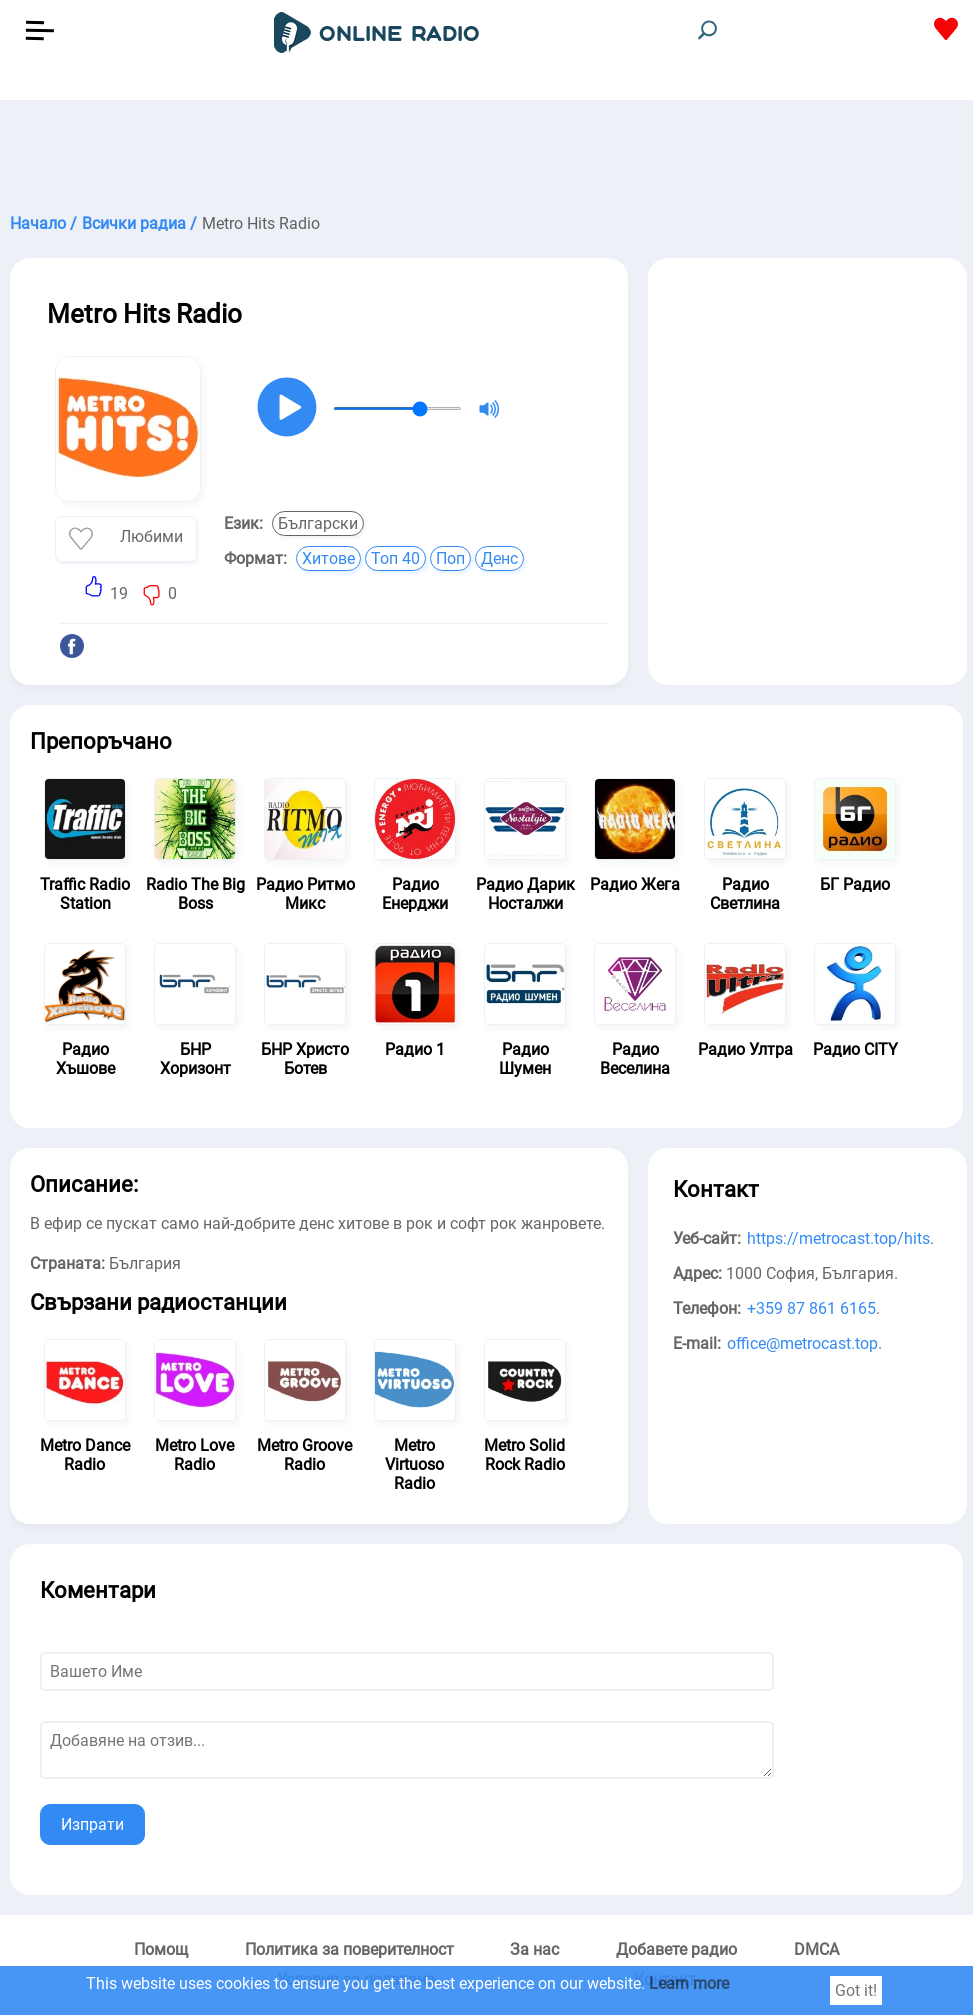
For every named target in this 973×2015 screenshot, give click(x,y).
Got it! (856, 1990)
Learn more (689, 1983)
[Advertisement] (486, 150)
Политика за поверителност (349, 1949)
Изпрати (92, 1824)
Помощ (161, 1949)
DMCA (816, 1949)
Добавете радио (676, 1949)
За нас (534, 1949)
